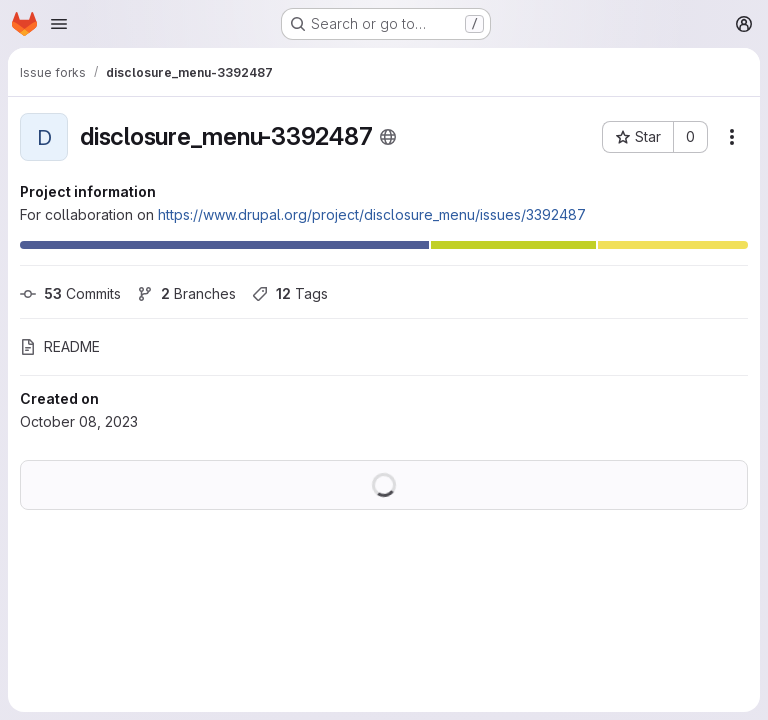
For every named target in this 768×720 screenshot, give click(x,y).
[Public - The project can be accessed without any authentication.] (388, 137)
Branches (186, 293)
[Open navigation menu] (59, 24)
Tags (290, 293)
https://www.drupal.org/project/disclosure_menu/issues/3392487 (372, 214)
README (60, 346)
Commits (70, 293)
